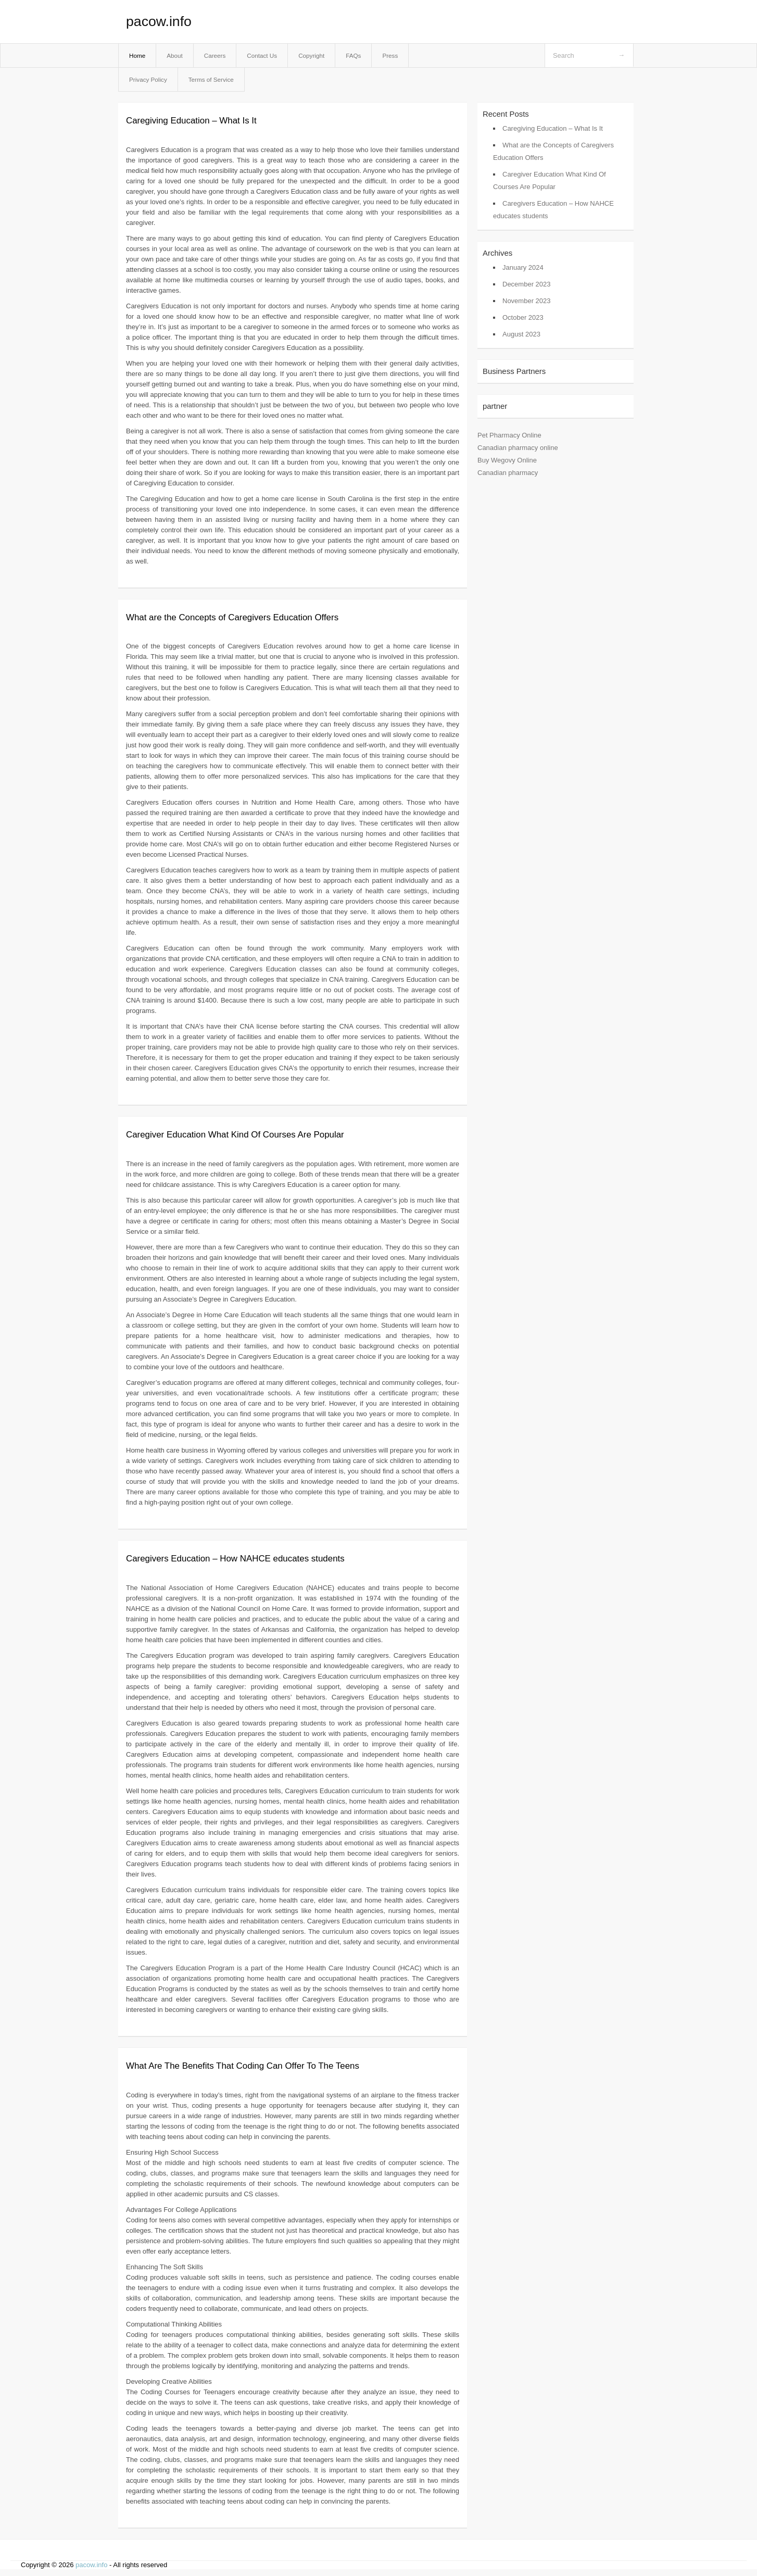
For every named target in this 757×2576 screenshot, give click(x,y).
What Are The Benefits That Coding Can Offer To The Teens (242, 2066)
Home (137, 55)
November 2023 (526, 301)
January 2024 (523, 267)
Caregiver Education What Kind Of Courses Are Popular (235, 1135)
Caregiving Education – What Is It (191, 121)
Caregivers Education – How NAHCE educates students (235, 1559)
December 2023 (526, 284)
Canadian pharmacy (507, 473)
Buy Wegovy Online (507, 460)
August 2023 (521, 334)
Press (390, 55)
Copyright (311, 55)
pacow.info (159, 21)
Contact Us (262, 55)
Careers (215, 55)
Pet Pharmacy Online (509, 435)
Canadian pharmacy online (517, 448)
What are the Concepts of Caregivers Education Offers (232, 617)
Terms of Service (211, 79)
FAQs (353, 55)
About (175, 55)
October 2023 (523, 317)
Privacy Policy (148, 79)
